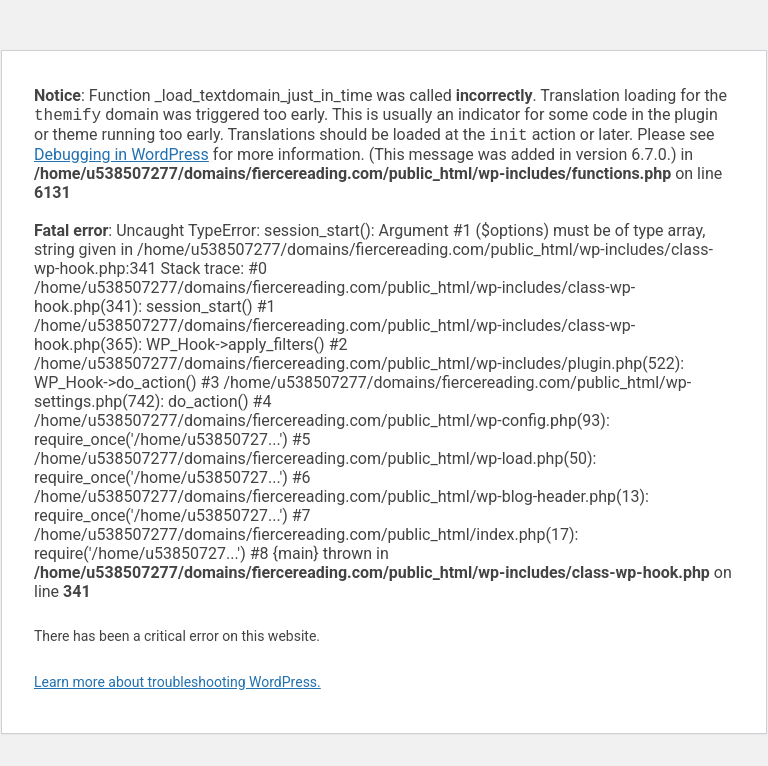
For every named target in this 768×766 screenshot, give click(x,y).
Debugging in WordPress (121, 158)
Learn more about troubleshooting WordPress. (177, 686)
